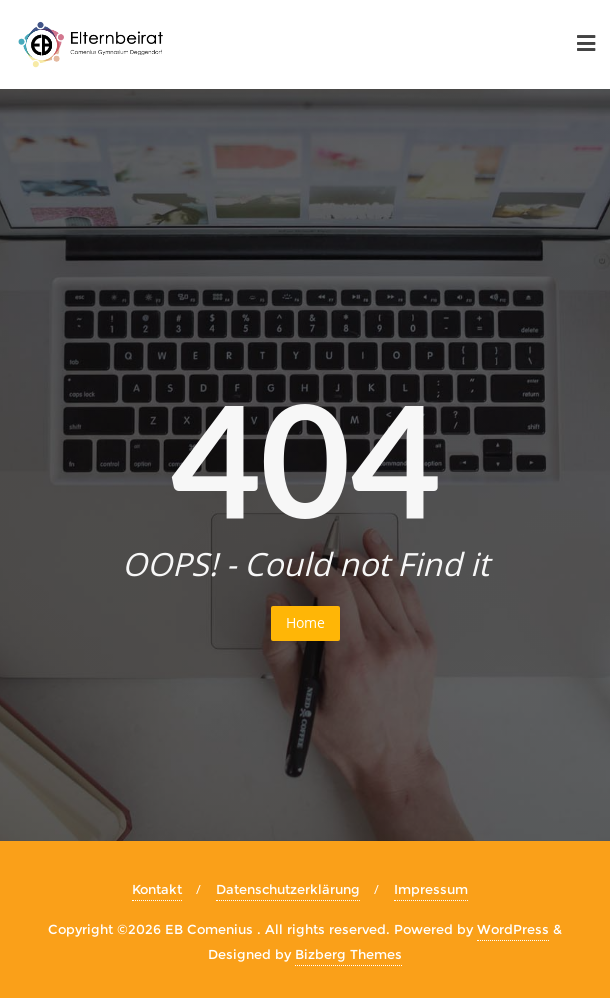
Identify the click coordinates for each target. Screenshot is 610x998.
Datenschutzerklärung (288, 889)
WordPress (513, 929)
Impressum (431, 889)
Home (305, 622)
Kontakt (157, 889)
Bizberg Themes (348, 954)
